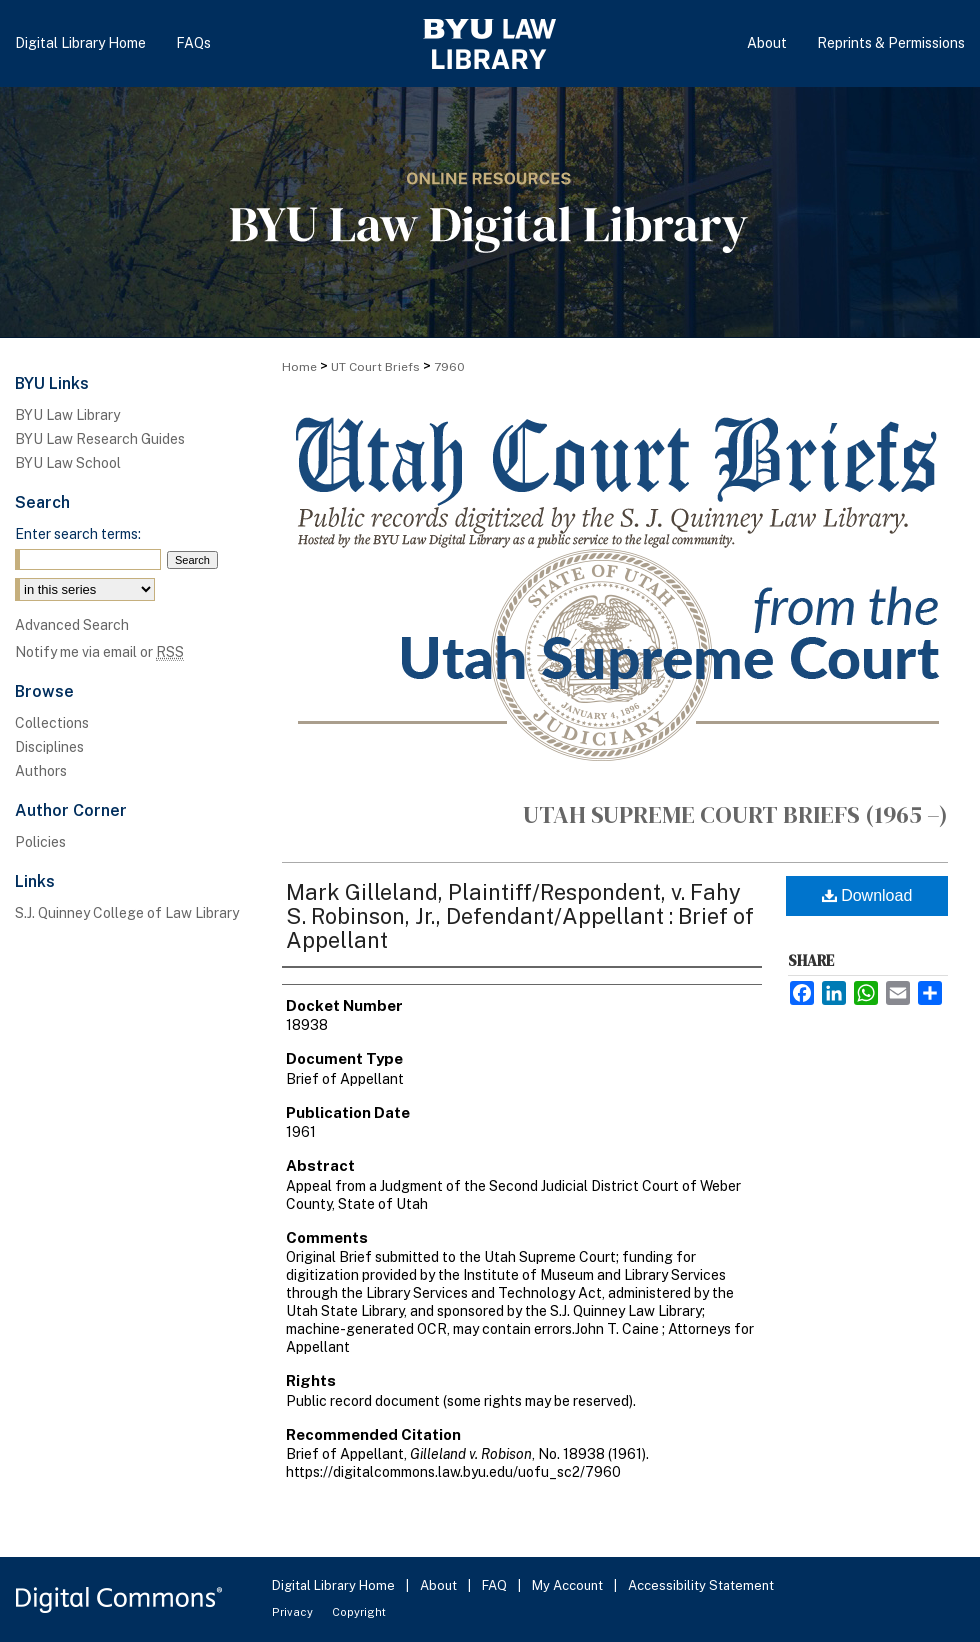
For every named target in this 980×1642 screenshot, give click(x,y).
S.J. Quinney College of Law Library (127, 913)
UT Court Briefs (375, 367)
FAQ (496, 1585)
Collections (52, 723)
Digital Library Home (335, 1585)
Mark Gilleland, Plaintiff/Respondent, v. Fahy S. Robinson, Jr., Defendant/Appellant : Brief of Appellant (520, 916)
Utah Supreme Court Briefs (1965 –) (735, 814)
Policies (40, 842)
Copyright (359, 1612)
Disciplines (49, 747)
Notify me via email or (99, 652)
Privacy (294, 1612)
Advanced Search (72, 625)
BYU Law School (68, 463)
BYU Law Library (67, 415)
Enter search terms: (78, 534)
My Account (569, 1585)
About (440, 1585)
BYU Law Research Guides (100, 439)
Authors (41, 771)
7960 (449, 367)
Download (867, 895)
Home (299, 367)
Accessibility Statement (701, 1585)
